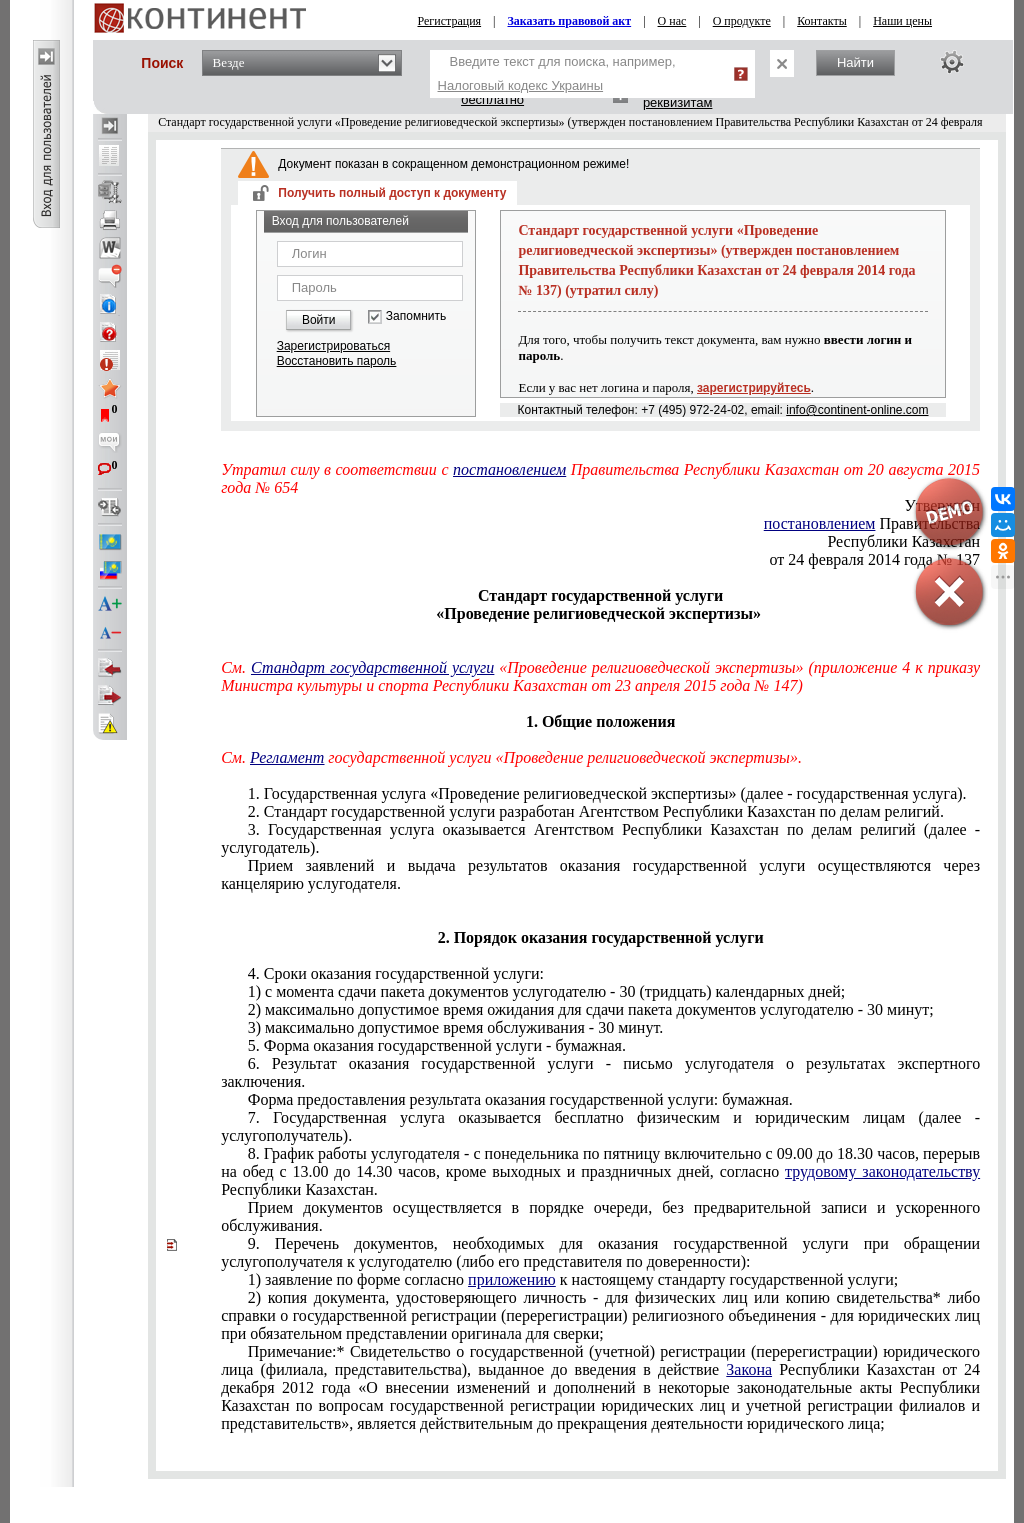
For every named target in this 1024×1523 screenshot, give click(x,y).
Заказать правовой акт (570, 21)
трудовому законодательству (882, 1171)
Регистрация (450, 21)
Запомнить (416, 316)
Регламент (287, 757)
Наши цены (902, 21)
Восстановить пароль (337, 361)
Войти (319, 320)
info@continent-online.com (857, 410)
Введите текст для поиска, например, (557, 73)
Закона (749, 1369)
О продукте (742, 21)
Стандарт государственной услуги (372, 667)
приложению (512, 1279)
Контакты (822, 21)
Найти (855, 62)
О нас (672, 21)
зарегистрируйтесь (754, 388)
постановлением (509, 469)
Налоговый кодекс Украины (521, 85)
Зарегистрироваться (333, 346)
